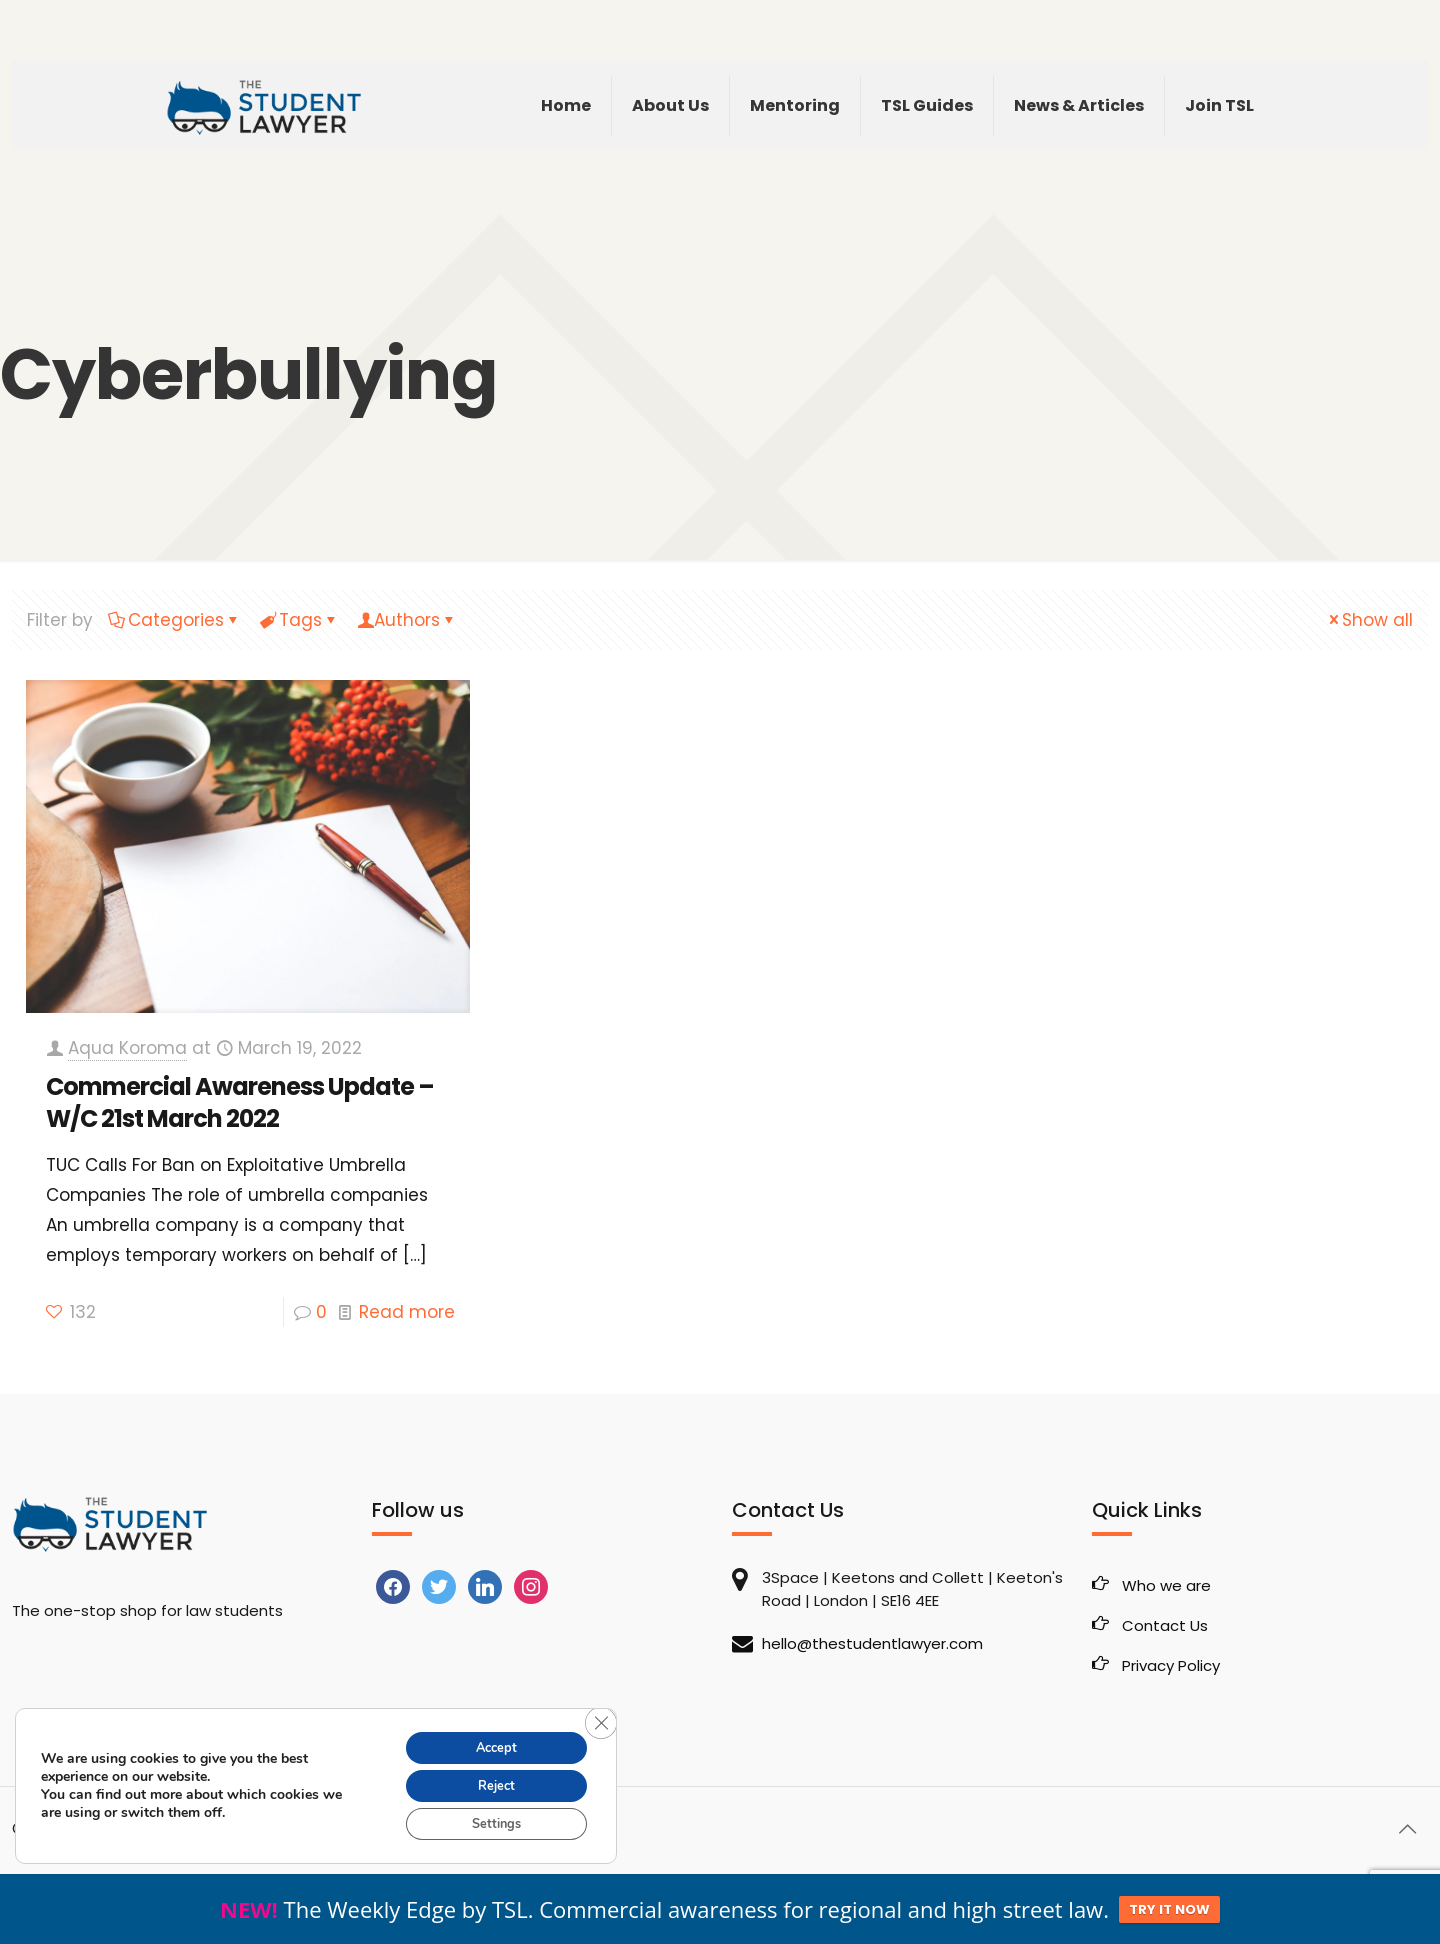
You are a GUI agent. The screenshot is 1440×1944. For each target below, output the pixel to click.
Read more (407, 1312)
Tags (299, 620)
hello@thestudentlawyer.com (872, 1643)
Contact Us (1165, 1625)
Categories (174, 620)
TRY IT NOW (1169, 1909)
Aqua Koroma (127, 1048)
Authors (407, 620)
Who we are (1166, 1585)
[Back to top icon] (1407, 1829)
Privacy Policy (1171, 1665)
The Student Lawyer (141, 1828)
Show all (1369, 620)
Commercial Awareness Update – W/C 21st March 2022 (240, 1102)
